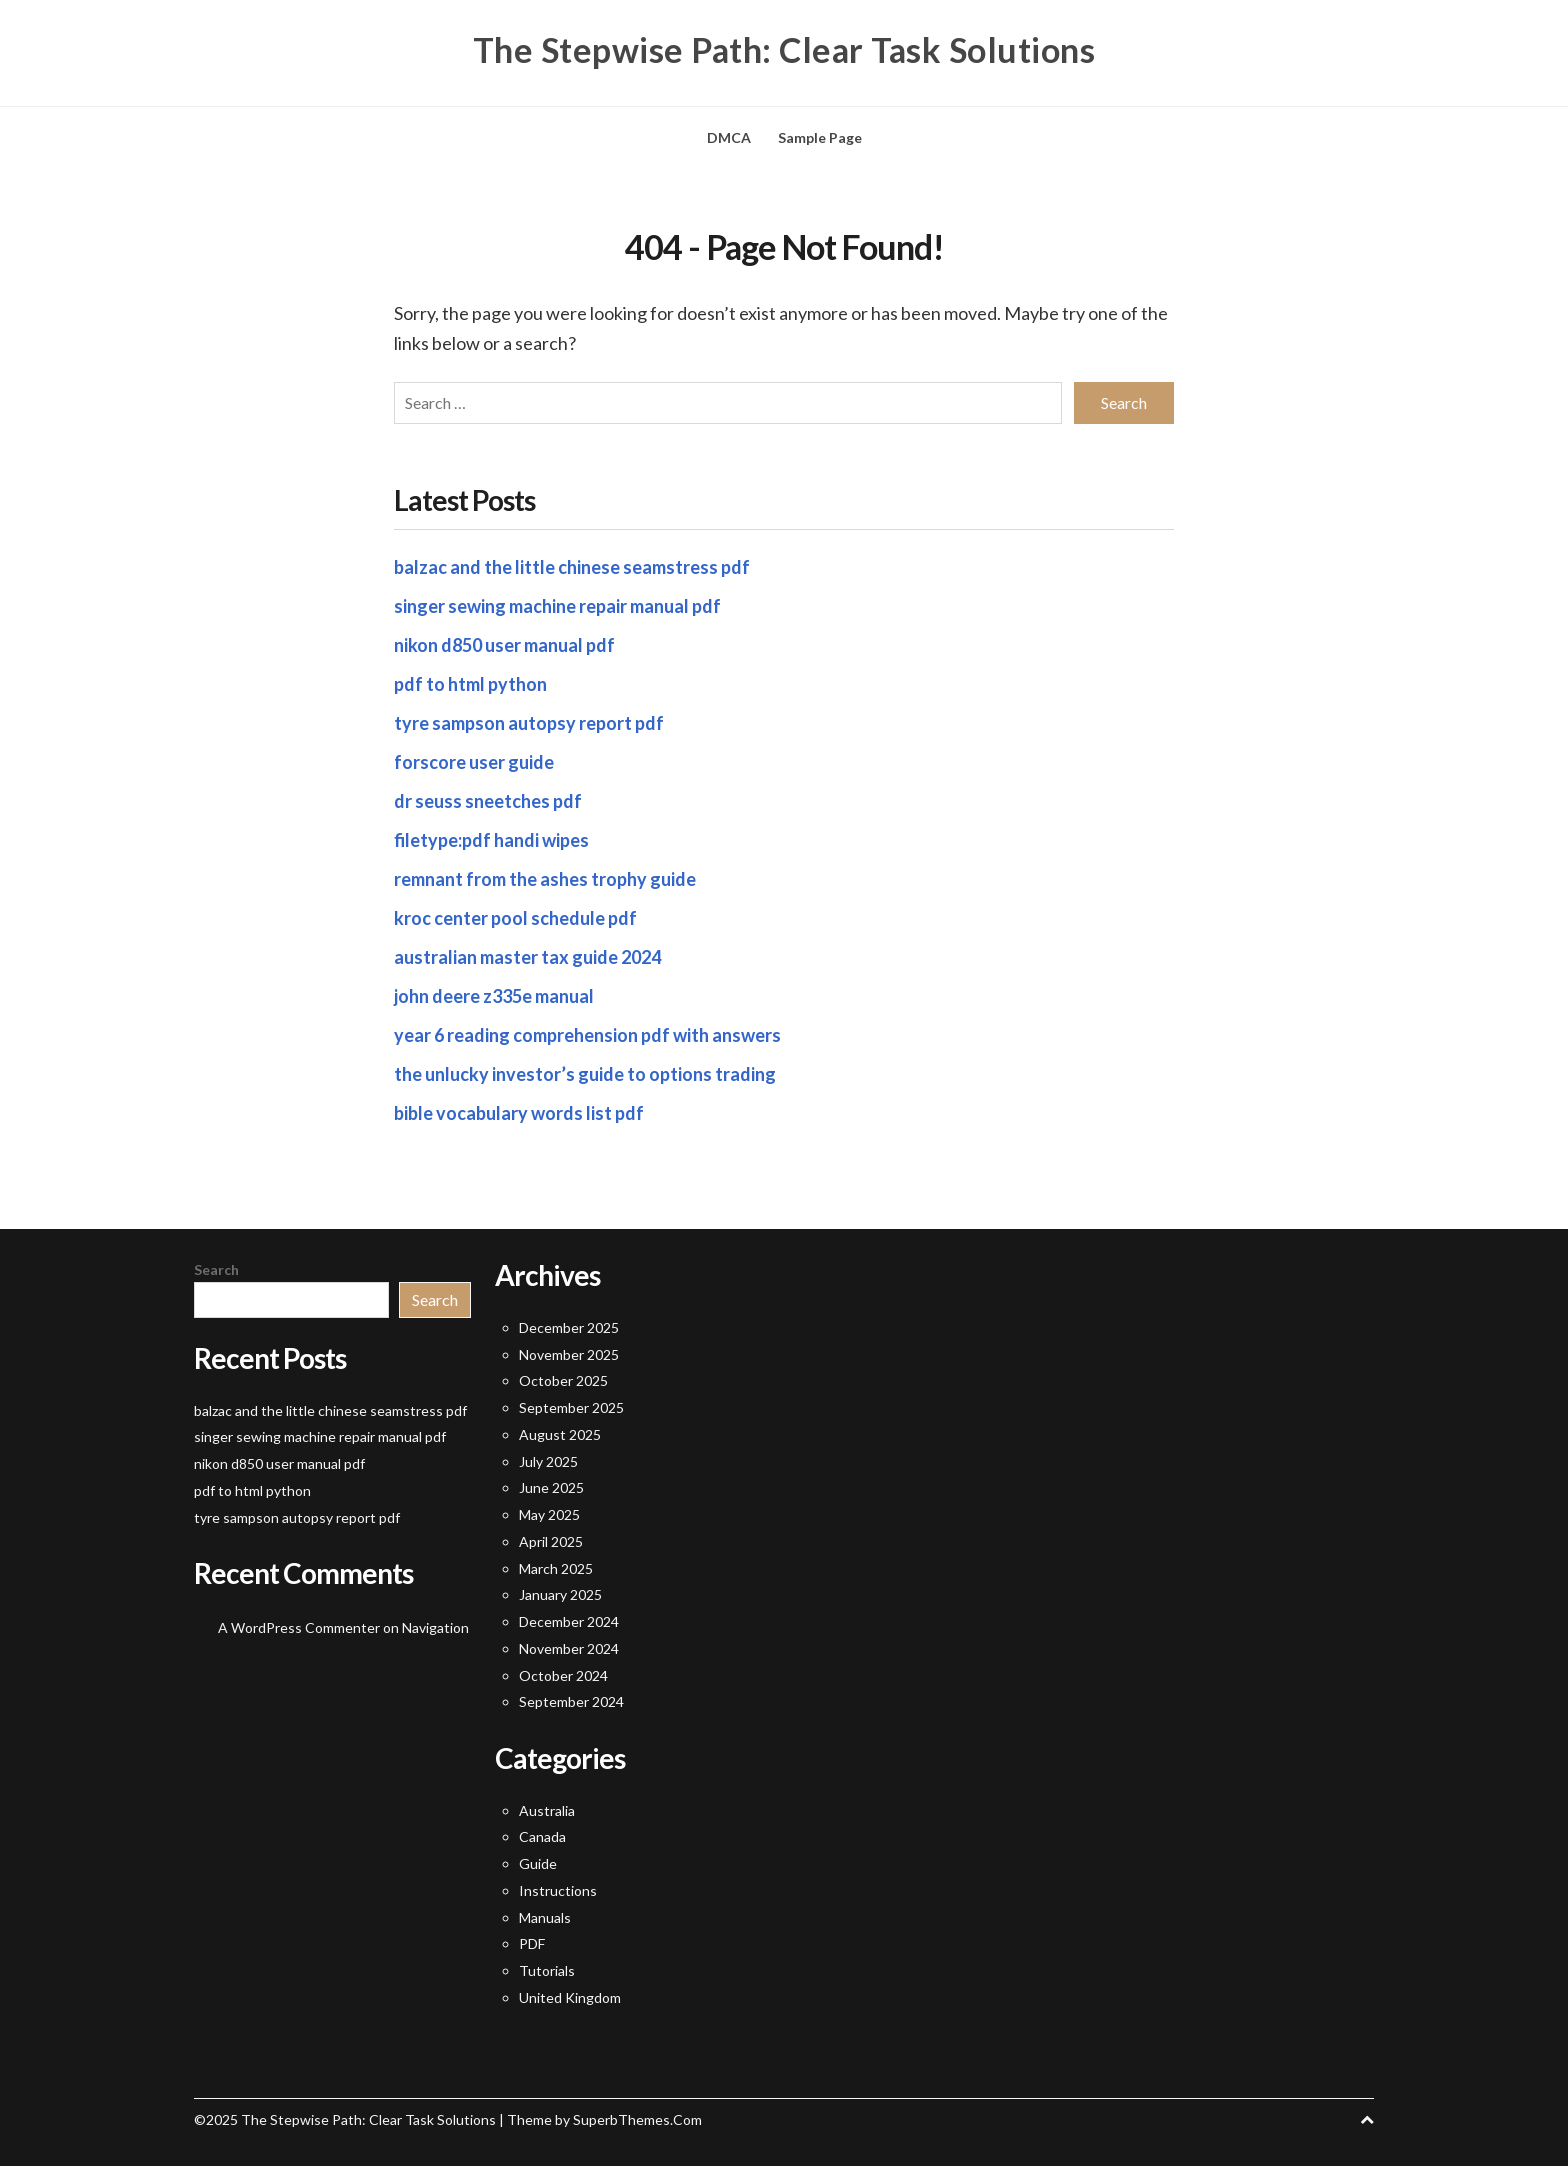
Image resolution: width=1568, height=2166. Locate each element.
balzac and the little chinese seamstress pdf (572, 567)
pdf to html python (470, 684)
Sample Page (820, 137)
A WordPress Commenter (299, 1627)
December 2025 (569, 1327)
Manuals (545, 1917)
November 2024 (569, 1648)
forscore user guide (474, 762)
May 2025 (549, 1514)
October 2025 (563, 1380)
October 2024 (563, 1675)
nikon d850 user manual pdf (504, 645)
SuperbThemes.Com (637, 2119)
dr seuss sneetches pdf (488, 801)
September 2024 (571, 1701)
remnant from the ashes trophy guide (545, 879)
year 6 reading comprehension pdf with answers (587, 1035)
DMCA (729, 137)
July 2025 (548, 1461)
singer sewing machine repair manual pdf (557, 606)
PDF (532, 1943)
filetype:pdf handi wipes (491, 840)
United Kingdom (570, 1997)
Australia (547, 1810)
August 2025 (560, 1434)
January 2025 (560, 1594)
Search (216, 1269)
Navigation (435, 1627)
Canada (542, 1836)
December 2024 (569, 1621)
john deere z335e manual (494, 996)
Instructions (558, 1890)
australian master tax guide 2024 (527, 957)
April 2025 (551, 1541)
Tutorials (547, 1970)
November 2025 (569, 1354)
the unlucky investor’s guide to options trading (585, 1074)
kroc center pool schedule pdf (515, 918)
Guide (538, 1863)
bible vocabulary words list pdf (519, 1113)
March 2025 (556, 1568)
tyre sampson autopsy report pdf (529, 723)
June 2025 (551, 1487)
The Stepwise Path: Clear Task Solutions (784, 50)
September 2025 (571, 1407)
